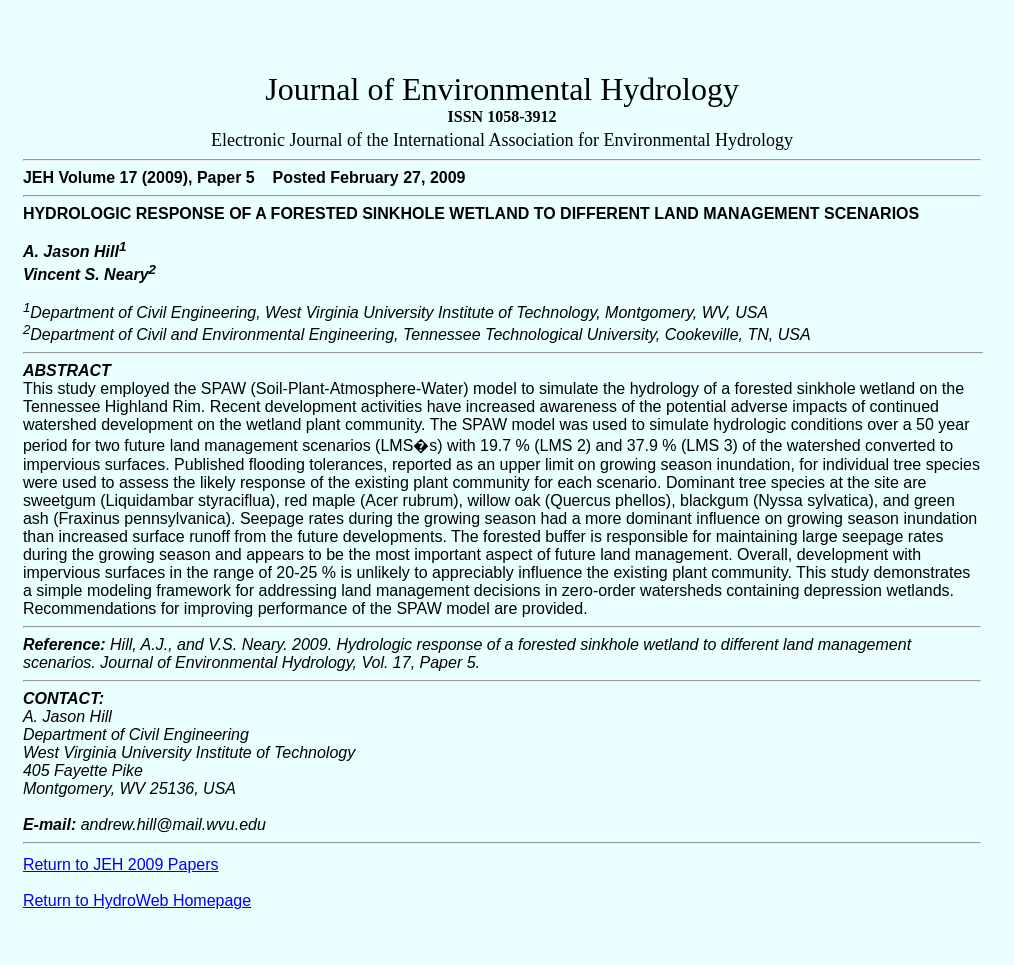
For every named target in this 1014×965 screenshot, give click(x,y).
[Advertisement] (502, 41)
